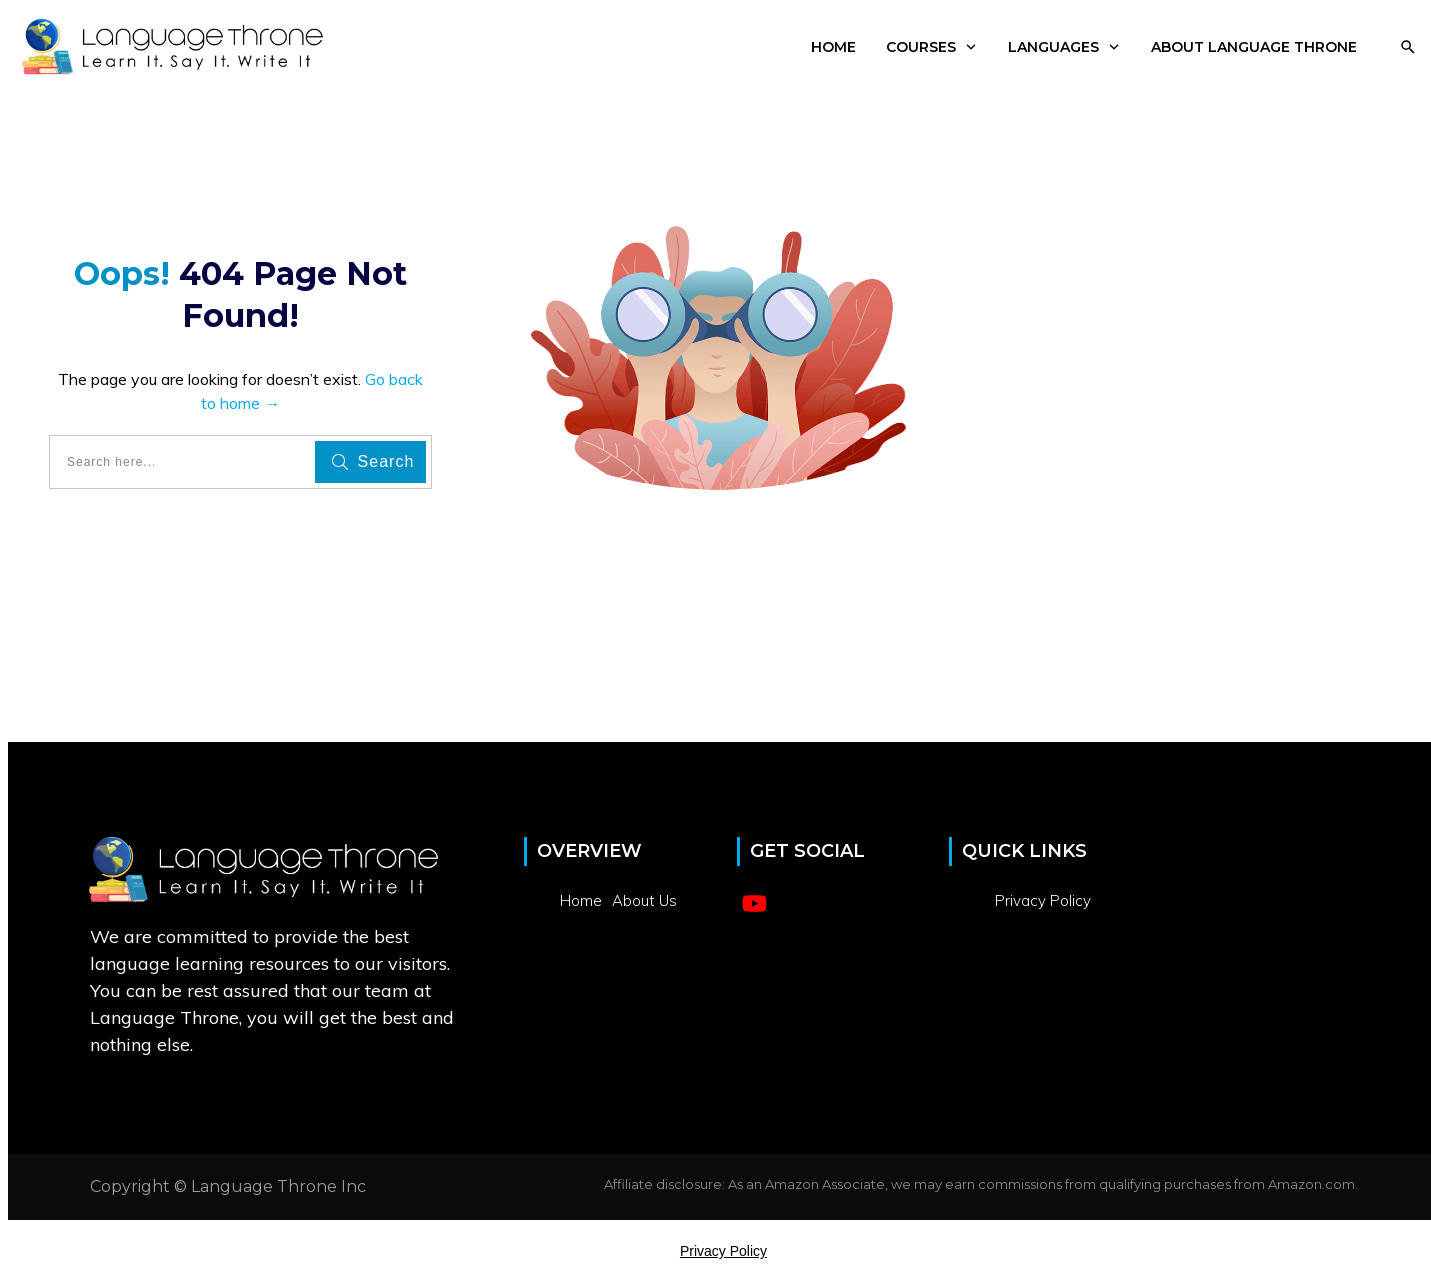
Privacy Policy (723, 1251)
